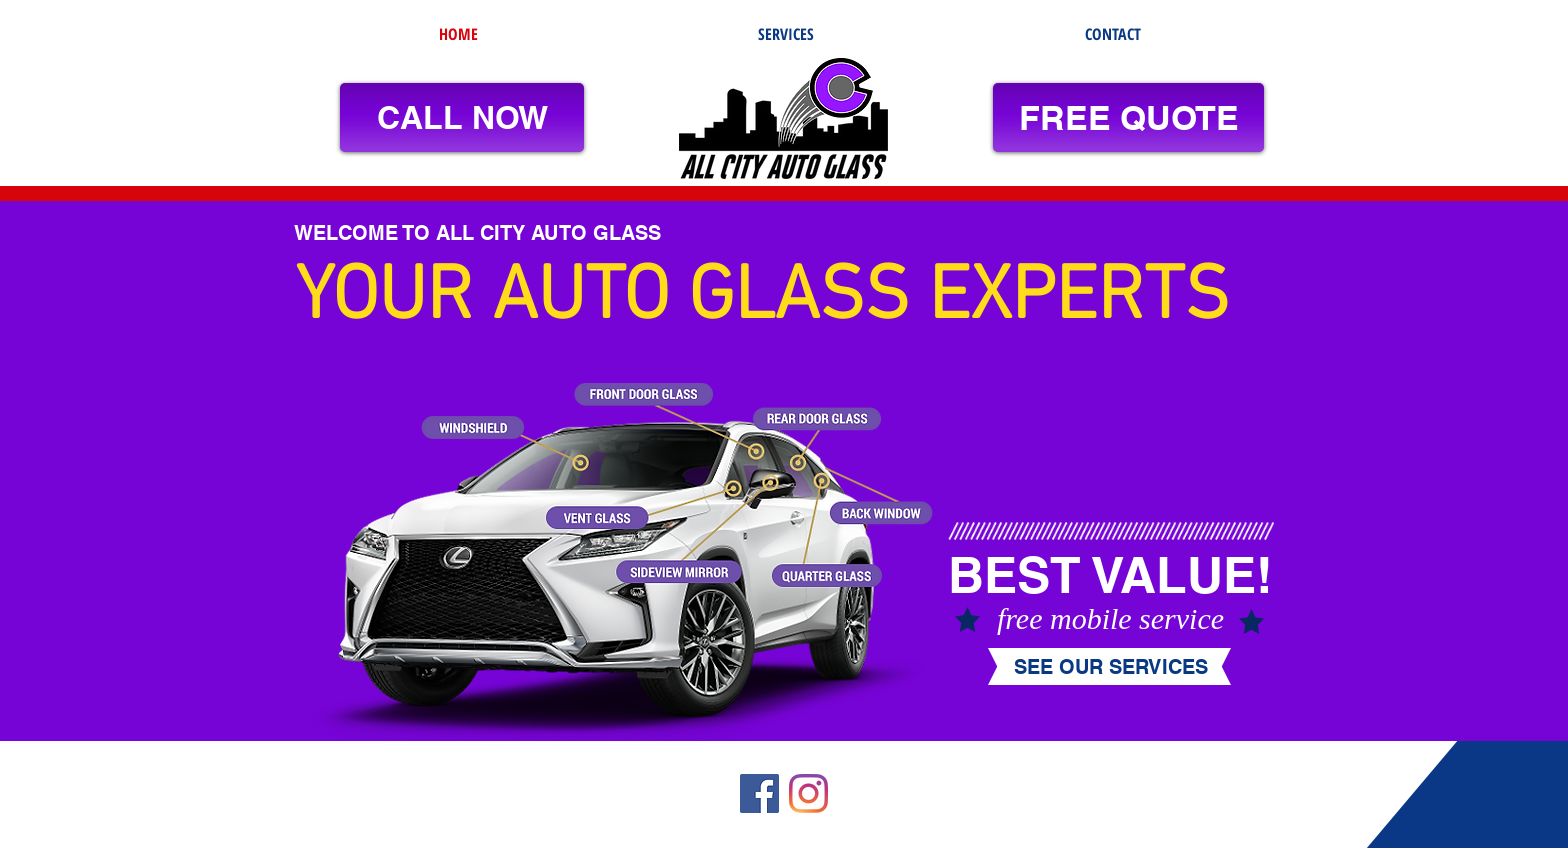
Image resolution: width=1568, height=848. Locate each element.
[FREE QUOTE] (1128, 117)
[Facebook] (759, 793)
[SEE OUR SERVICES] (1110, 667)
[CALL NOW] (462, 117)
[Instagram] (808, 793)
